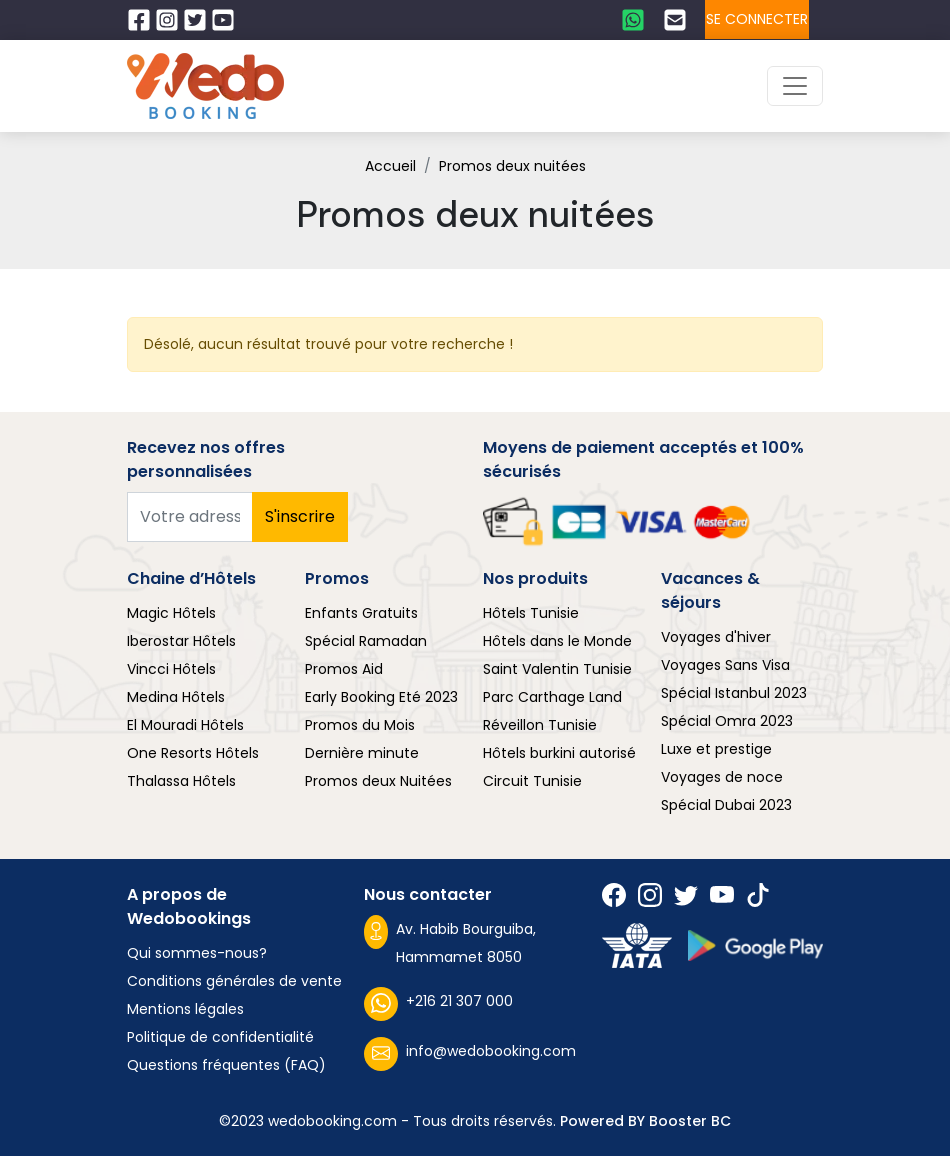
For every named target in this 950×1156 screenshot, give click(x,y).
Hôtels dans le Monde (557, 641)
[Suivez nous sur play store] (755, 945)
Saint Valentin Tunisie (557, 669)
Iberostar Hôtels (181, 641)
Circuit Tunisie (532, 781)
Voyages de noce (722, 777)
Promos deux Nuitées (378, 781)
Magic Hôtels (171, 613)
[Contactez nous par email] (677, 20)
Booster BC (690, 1121)
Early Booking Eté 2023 (381, 697)
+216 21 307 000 (438, 1004)
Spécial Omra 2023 (727, 721)
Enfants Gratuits (361, 613)
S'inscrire (300, 516)
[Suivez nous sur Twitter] (197, 20)
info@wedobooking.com (470, 1054)
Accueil (390, 166)
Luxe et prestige (716, 749)
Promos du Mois (360, 725)
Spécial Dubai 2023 (726, 805)
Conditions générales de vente (234, 981)
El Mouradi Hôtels (185, 725)
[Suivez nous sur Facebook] (141, 20)
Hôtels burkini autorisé (559, 753)
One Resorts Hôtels (193, 753)
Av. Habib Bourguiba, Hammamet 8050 (450, 941)
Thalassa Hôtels (181, 781)
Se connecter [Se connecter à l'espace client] (757, 19)
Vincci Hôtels (171, 669)
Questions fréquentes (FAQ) (226, 1065)
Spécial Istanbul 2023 (734, 693)
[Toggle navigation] (795, 86)
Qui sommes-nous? (197, 953)
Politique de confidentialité (220, 1037)
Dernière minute (362, 753)
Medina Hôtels (176, 697)
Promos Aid (344, 669)
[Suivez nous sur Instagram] (169, 20)
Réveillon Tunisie (540, 725)
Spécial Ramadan (366, 641)
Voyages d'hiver (716, 637)
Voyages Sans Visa (725, 665)
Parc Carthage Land (552, 697)
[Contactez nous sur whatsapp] (635, 20)
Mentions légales (185, 1009)
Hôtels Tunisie (531, 613)
